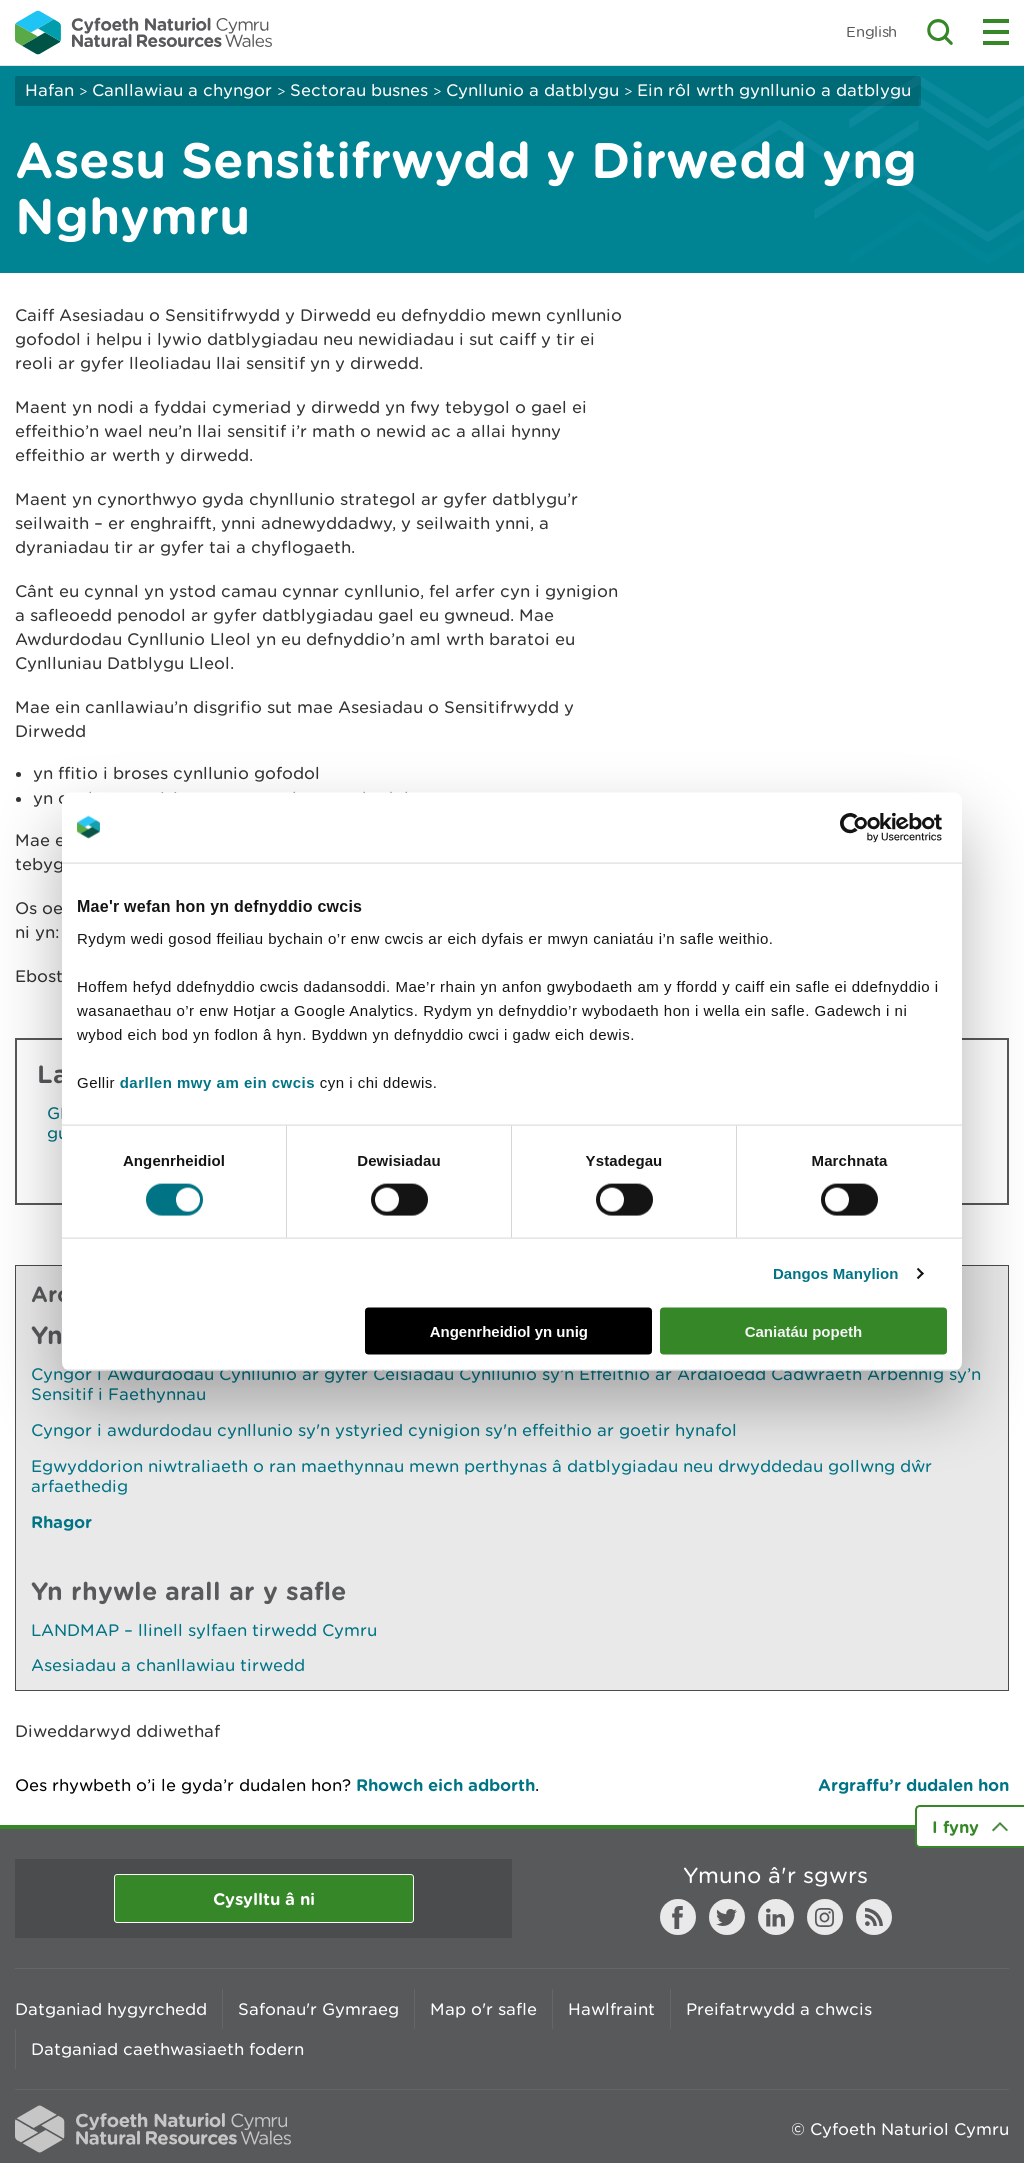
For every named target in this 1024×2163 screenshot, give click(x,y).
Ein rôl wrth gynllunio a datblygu (774, 90)
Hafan (49, 90)
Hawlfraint (611, 2009)
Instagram (825, 1917)
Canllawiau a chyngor (182, 90)
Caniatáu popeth (804, 1331)
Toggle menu (996, 32)
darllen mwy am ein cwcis (217, 1082)
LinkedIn (776, 1917)
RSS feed (874, 1917)
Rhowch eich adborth (445, 1784)
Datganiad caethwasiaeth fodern (167, 2049)
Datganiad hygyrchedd (111, 2009)
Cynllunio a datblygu (532, 90)
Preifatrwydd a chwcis (779, 2009)
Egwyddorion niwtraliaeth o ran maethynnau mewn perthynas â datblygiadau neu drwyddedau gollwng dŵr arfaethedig (481, 1476)
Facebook (678, 1917)
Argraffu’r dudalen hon (913, 1784)
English (871, 31)
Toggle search (940, 32)
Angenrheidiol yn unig (509, 1331)
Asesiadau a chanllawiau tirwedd (168, 1665)
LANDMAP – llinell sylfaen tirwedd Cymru (204, 1630)
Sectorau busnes (359, 90)
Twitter (727, 1917)
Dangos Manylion (836, 1272)
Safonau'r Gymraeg (318, 2009)
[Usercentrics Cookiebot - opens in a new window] (889, 827)
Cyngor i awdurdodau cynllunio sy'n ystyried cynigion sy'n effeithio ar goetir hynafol (384, 1430)
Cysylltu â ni (264, 1898)
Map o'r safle (483, 2009)
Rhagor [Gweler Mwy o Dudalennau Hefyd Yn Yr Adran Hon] (61, 1521)
